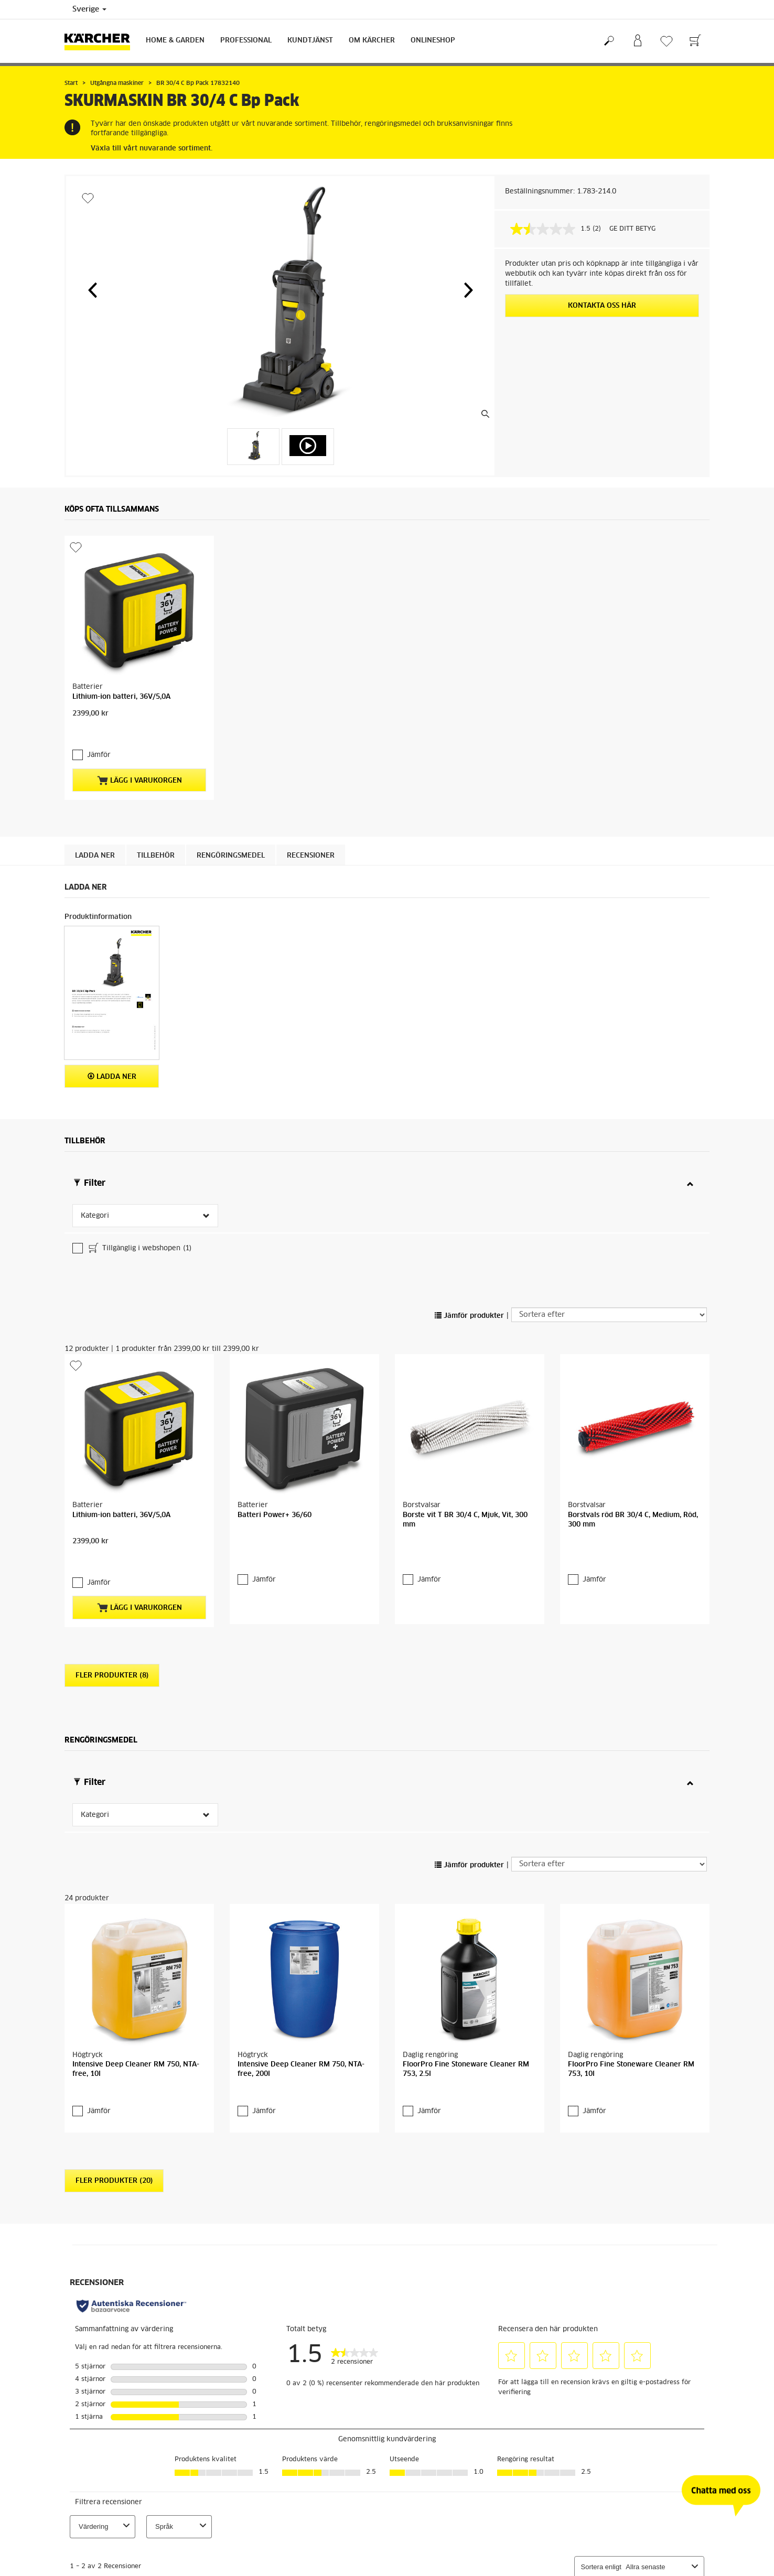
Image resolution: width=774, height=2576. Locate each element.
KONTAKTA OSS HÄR (602, 305)
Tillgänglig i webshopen (139, 1249)
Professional (246, 40)
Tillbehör (156, 855)
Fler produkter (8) (112, 1675)
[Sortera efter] (609, 1314)
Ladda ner (95, 855)
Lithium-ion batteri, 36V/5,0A (121, 697)
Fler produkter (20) (114, 2181)
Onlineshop (433, 40)
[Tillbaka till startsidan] (101, 41)
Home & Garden (175, 40)
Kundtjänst (310, 40)
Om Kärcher (372, 40)
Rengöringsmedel (231, 855)
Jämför (99, 755)
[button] (92, 290)
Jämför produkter (469, 1316)
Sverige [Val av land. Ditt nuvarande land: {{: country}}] (89, 9)
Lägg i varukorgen (139, 780)
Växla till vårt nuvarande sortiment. (151, 148)
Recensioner (311, 855)
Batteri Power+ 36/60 (274, 1515)
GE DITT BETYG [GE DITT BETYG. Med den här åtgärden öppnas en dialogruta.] (632, 229)
